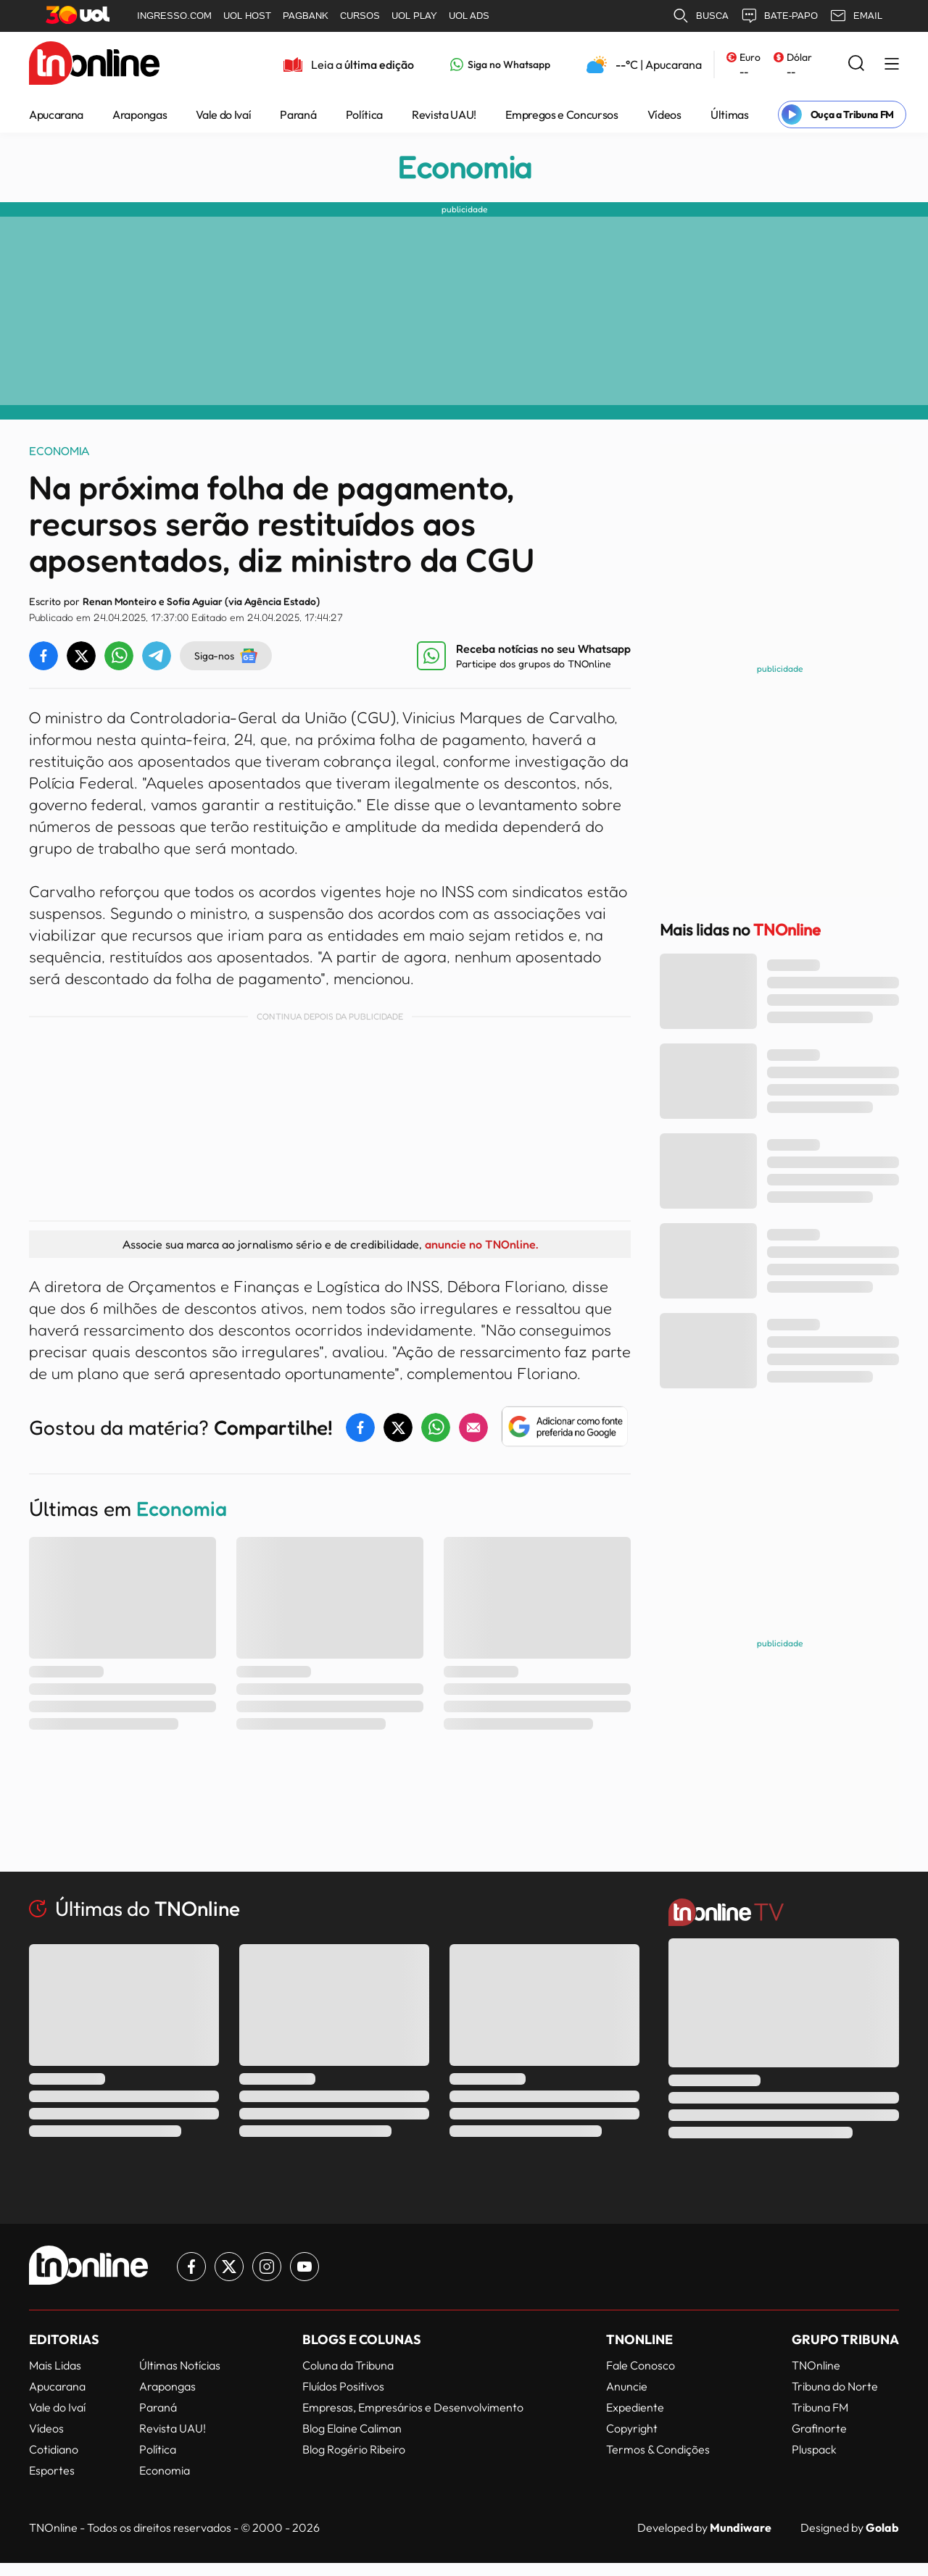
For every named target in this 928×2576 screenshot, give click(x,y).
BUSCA (700, 16)
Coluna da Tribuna (348, 2365)
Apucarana (56, 114)
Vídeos (664, 114)
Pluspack (814, 2449)
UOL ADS (469, 15)
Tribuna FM (820, 2407)
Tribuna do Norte (835, 2386)
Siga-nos (225, 656)
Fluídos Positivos (343, 2386)
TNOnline (816, 2365)
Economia (464, 167)
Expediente (635, 2407)
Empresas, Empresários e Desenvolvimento (412, 2407)
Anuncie (626, 2386)
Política (364, 114)
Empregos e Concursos (561, 114)
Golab (882, 2527)
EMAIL (855, 16)
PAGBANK (305, 15)
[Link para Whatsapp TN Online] (500, 64)
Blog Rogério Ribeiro (353, 2449)
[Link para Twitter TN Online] (229, 2266)
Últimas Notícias (179, 2365)
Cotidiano (53, 2449)
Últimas (729, 114)
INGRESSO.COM (174, 15)
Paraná (298, 114)
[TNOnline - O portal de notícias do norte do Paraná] (94, 64)
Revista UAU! (444, 114)
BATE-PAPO (779, 16)
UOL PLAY (414, 15)
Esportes (52, 2470)
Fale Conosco (640, 2365)
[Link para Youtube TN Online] (304, 2266)
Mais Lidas (55, 2365)
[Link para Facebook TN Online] (191, 2266)
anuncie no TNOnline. (481, 1244)
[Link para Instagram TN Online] (266, 2266)
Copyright (632, 2428)
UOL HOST (247, 15)
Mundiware (740, 2527)
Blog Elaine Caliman (352, 2428)
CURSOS (360, 15)
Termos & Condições (658, 2449)
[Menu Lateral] (891, 65)
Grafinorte (819, 2428)
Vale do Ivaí (223, 114)
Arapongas (139, 114)
